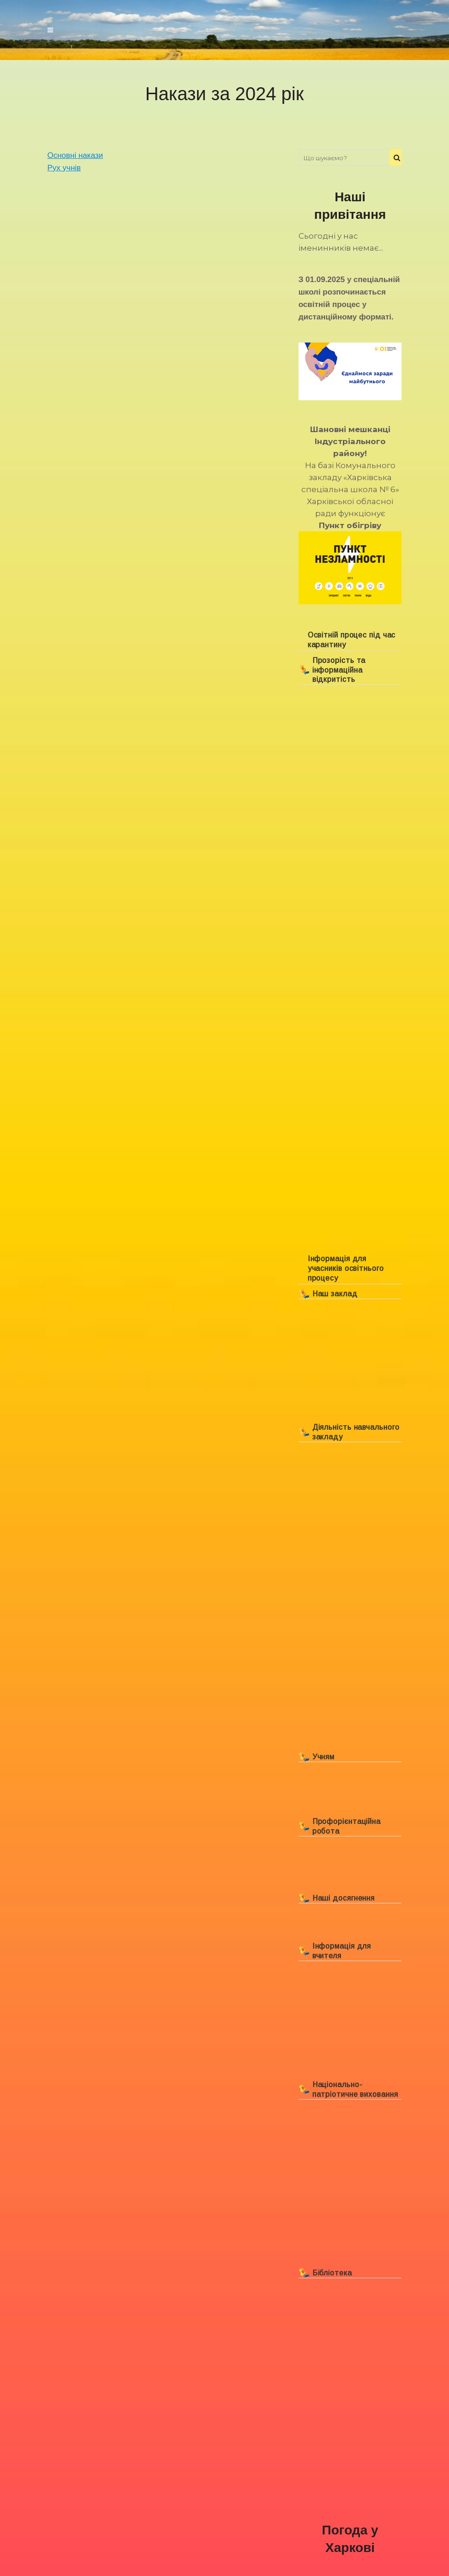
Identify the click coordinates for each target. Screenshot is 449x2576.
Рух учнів (64, 167)
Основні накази (75, 155)
